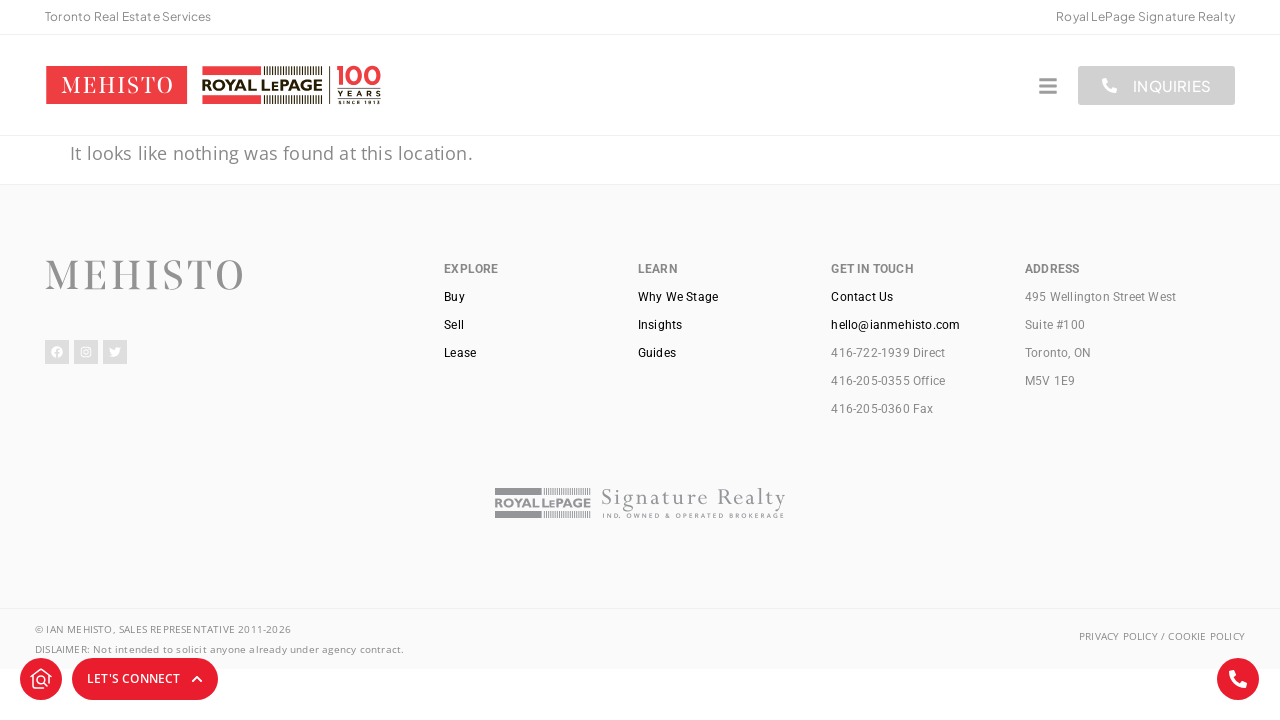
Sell (454, 325)
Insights (660, 325)
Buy (454, 297)
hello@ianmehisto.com (895, 325)
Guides (657, 353)
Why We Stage (678, 297)
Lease (460, 353)
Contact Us (862, 297)
